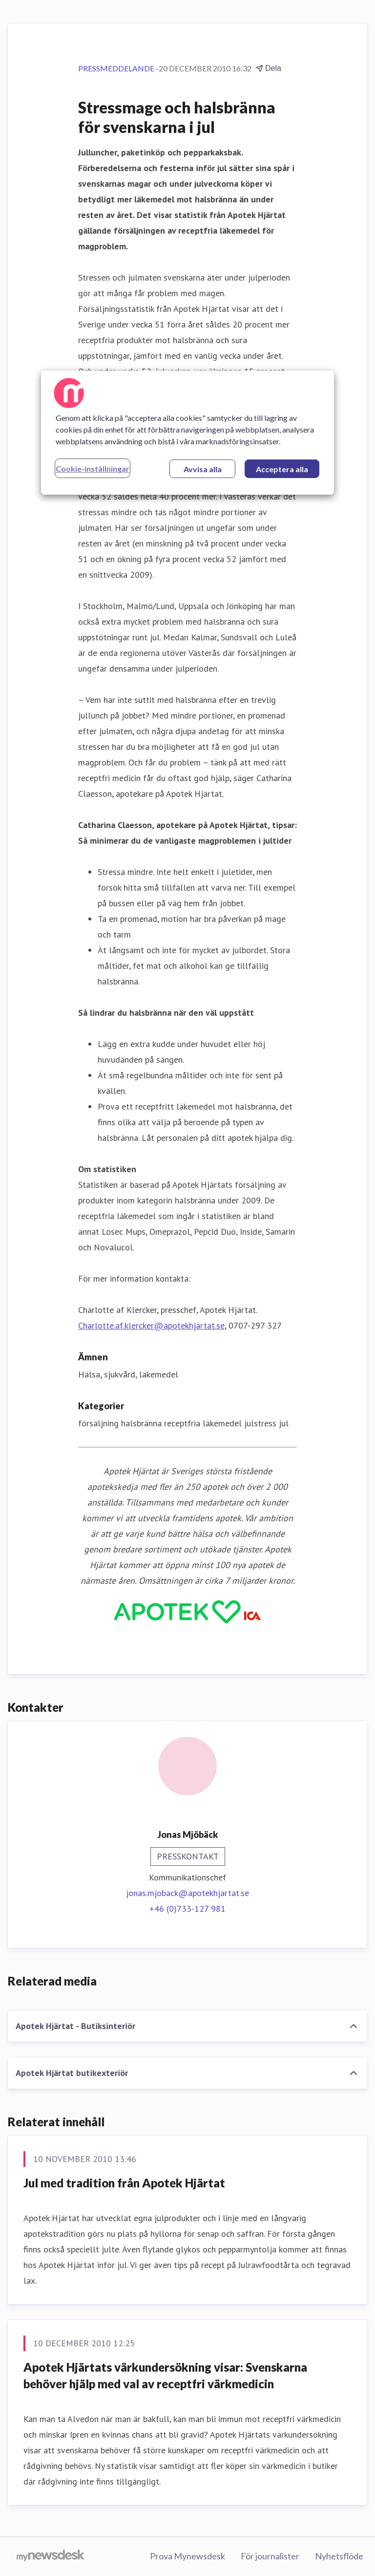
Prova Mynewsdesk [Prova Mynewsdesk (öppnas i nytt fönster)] (187, 2556)
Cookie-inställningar (92, 468)
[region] (187, 432)
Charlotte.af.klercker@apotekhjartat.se (151, 1325)
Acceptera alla (282, 468)
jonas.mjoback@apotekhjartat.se (187, 1893)
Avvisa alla (203, 468)
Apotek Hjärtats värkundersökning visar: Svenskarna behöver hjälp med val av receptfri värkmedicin (165, 2375)
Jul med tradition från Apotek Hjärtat (124, 2183)
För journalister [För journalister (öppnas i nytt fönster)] (270, 2556)
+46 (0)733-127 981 (187, 1908)
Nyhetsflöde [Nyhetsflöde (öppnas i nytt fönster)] (339, 2556)
